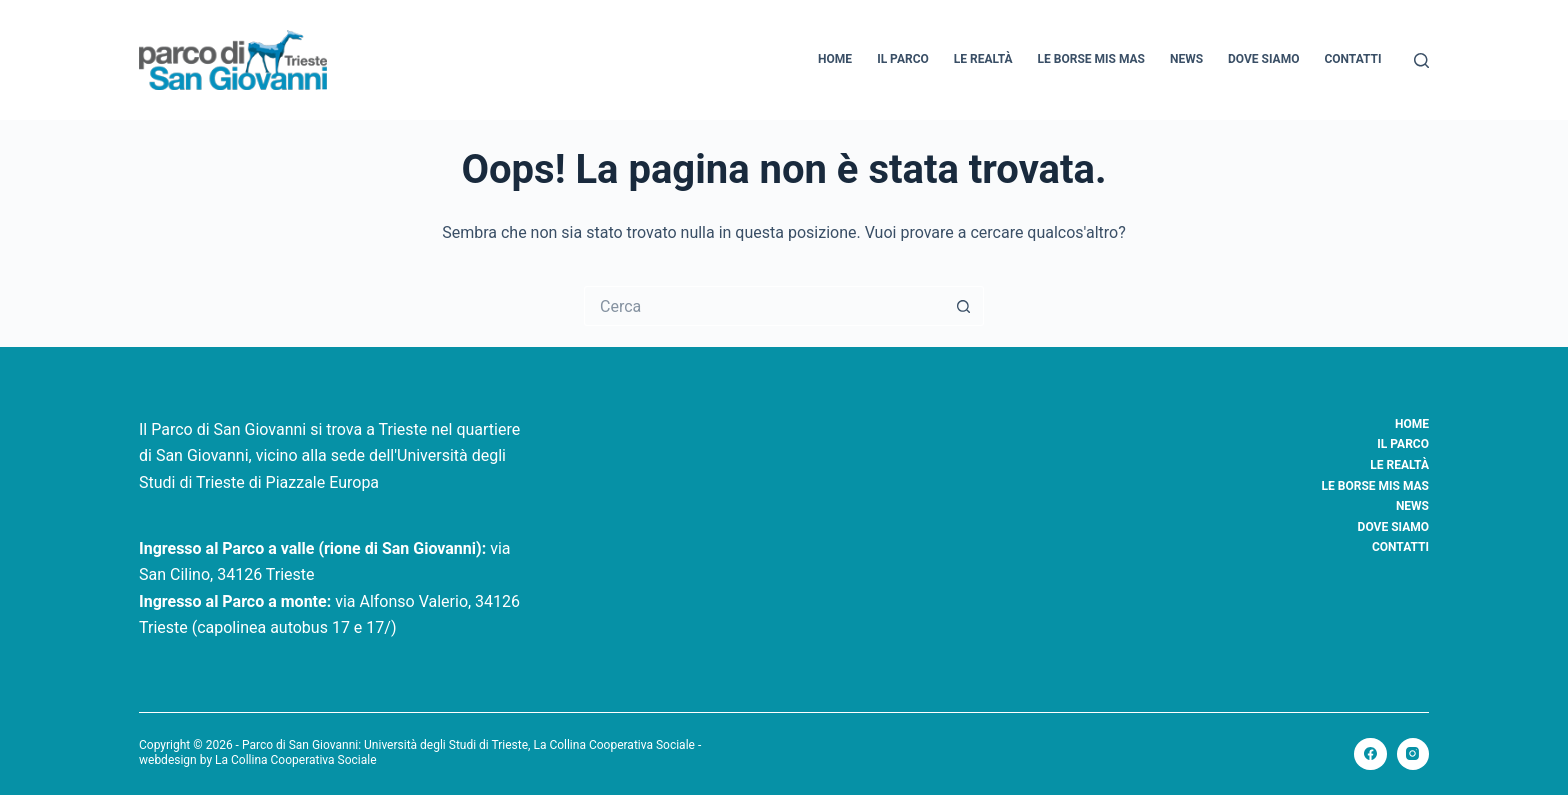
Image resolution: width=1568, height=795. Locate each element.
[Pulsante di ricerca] (964, 306)
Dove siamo (1263, 59)
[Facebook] (1370, 754)
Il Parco (903, 59)
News (1186, 59)
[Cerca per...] (764, 306)
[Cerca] (1421, 60)
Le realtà (983, 59)
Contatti (1352, 59)
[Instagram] (1413, 754)
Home (835, 59)
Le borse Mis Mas (1091, 59)
